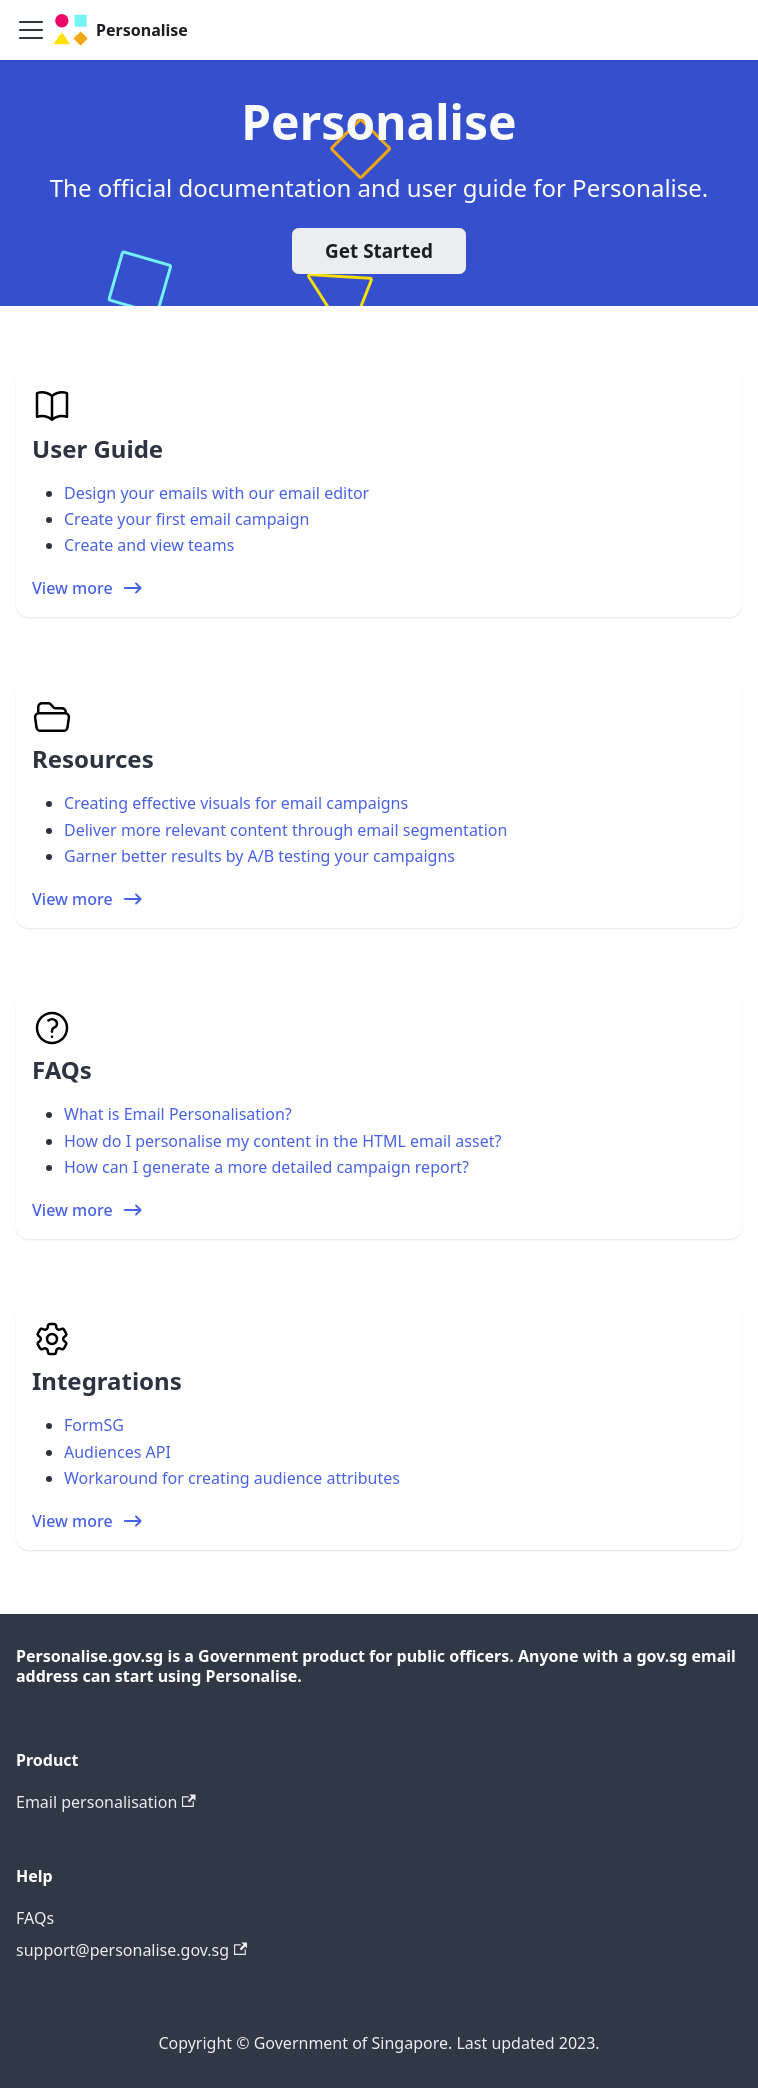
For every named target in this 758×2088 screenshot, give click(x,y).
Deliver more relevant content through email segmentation (285, 830)
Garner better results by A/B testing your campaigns (259, 856)
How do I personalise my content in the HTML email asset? (282, 1141)
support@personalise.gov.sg (131, 1950)
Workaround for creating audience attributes (232, 1478)
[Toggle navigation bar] (31, 30)
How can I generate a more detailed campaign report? (266, 1167)
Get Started (379, 251)
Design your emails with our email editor (216, 493)
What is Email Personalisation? (178, 1114)
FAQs (35, 1918)
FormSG (94, 1425)
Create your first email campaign (186, 519)
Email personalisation (106, 1802)
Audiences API (117, 1452)
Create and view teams (149, 545)
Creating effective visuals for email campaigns (236, 803)
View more (88, 588)
